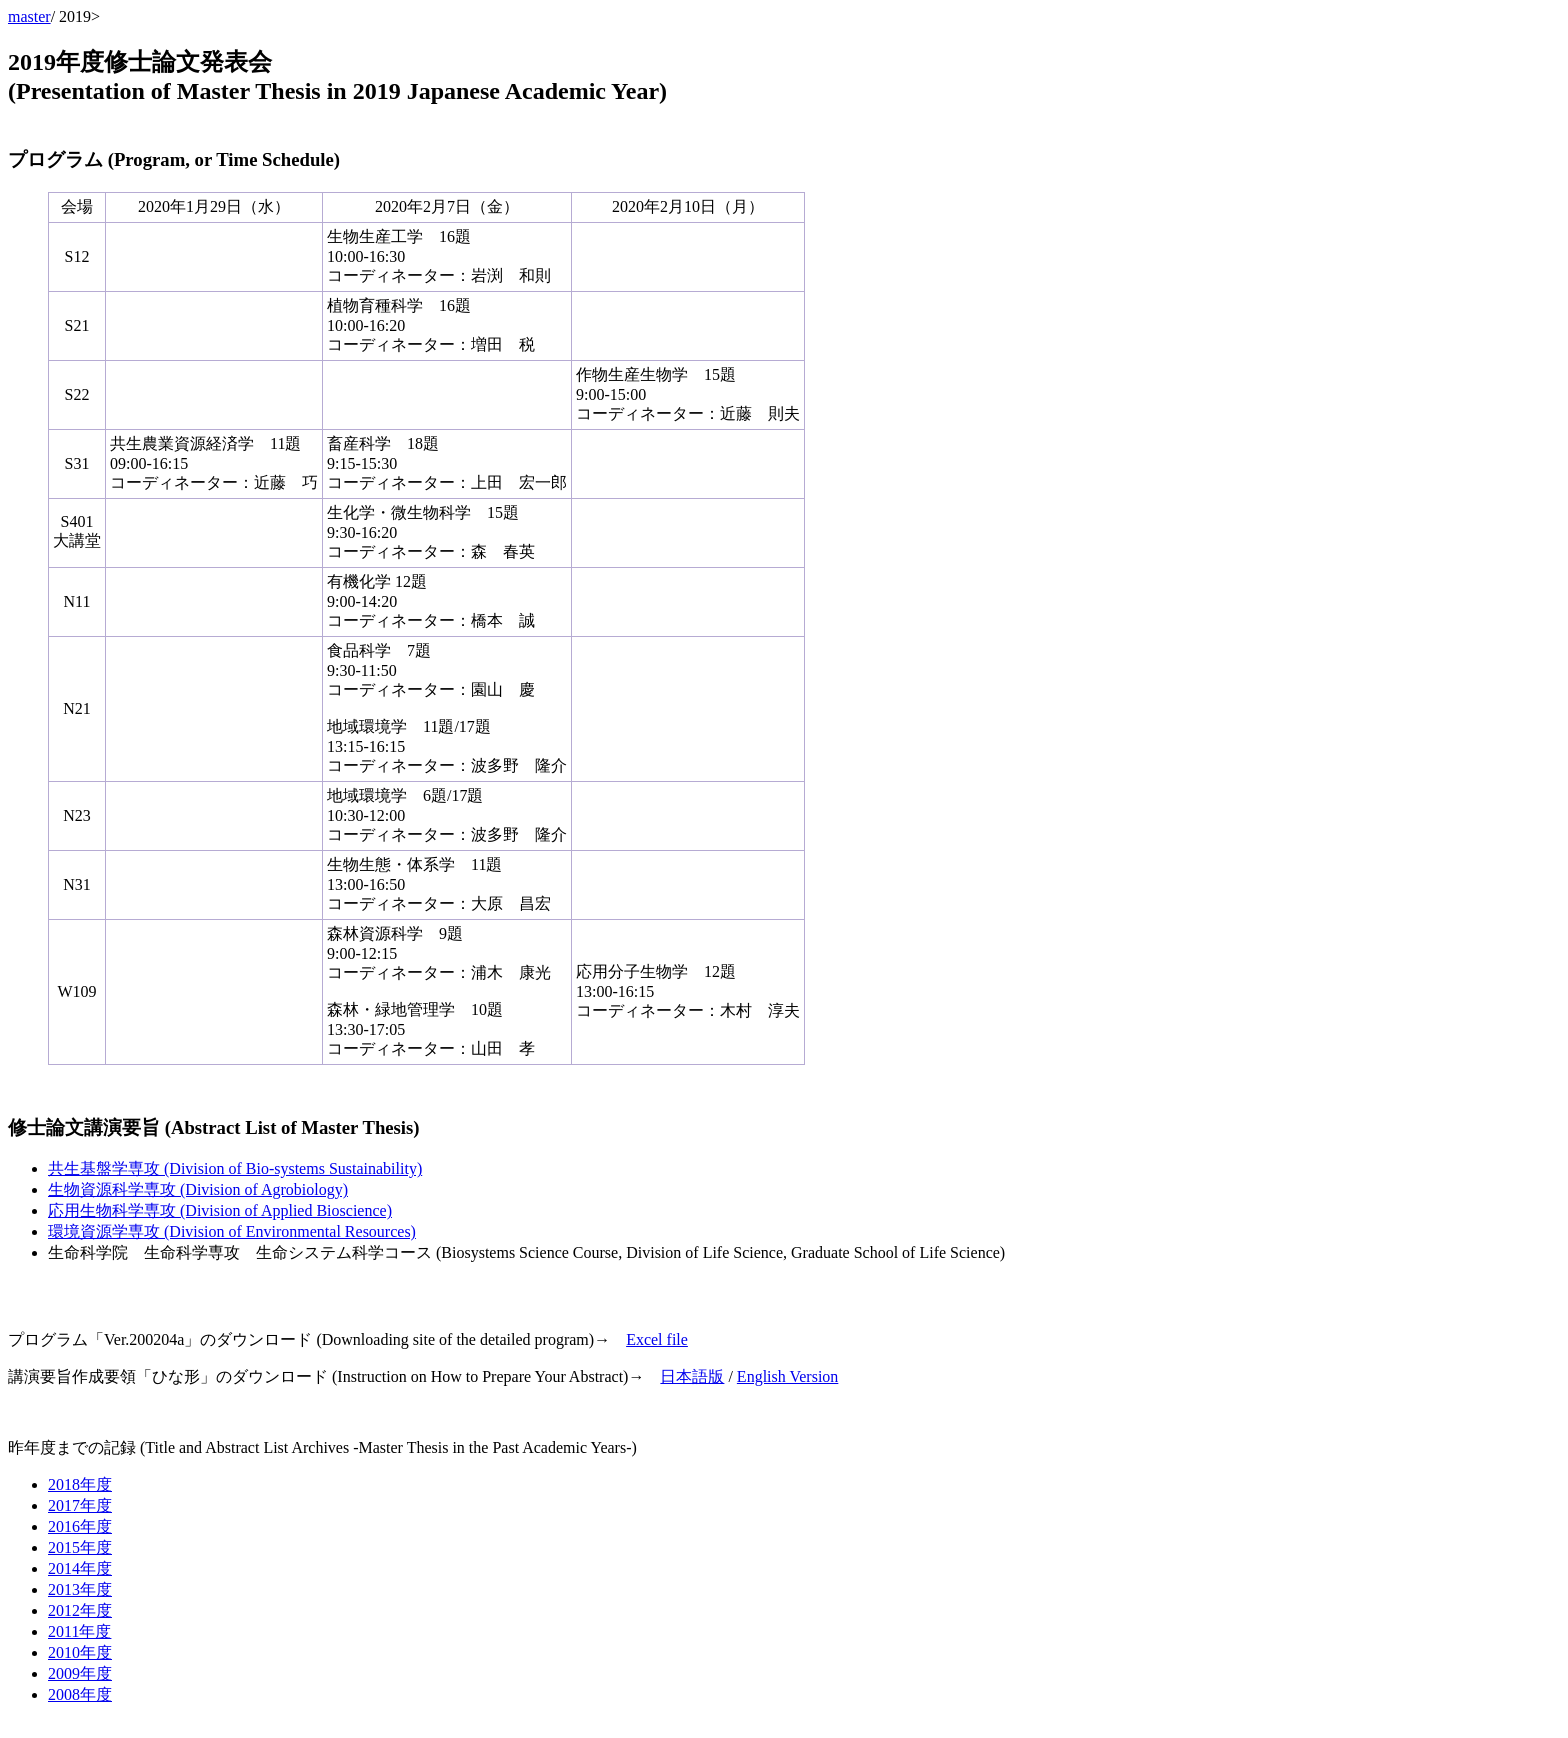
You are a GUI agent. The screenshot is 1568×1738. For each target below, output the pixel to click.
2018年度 (80, 1484)
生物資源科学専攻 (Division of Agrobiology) (198, 1189)
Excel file (657, 1339)
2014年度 (80, 1568)
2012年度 (80, 1610)
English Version (787, 1376)
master (29, 16)
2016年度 (80, 1526)
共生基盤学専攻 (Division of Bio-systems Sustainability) (235, 1168)
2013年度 (80, 1589)
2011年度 (79, 1631)
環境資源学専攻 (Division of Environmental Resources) (232, 1231)
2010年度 (80, 1652)
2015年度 (80, 1547)
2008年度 (80, 1694)
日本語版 (692, 1376)
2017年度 (80, 1505)
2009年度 (80, 1673)
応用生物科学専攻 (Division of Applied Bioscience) (220, 1210)
